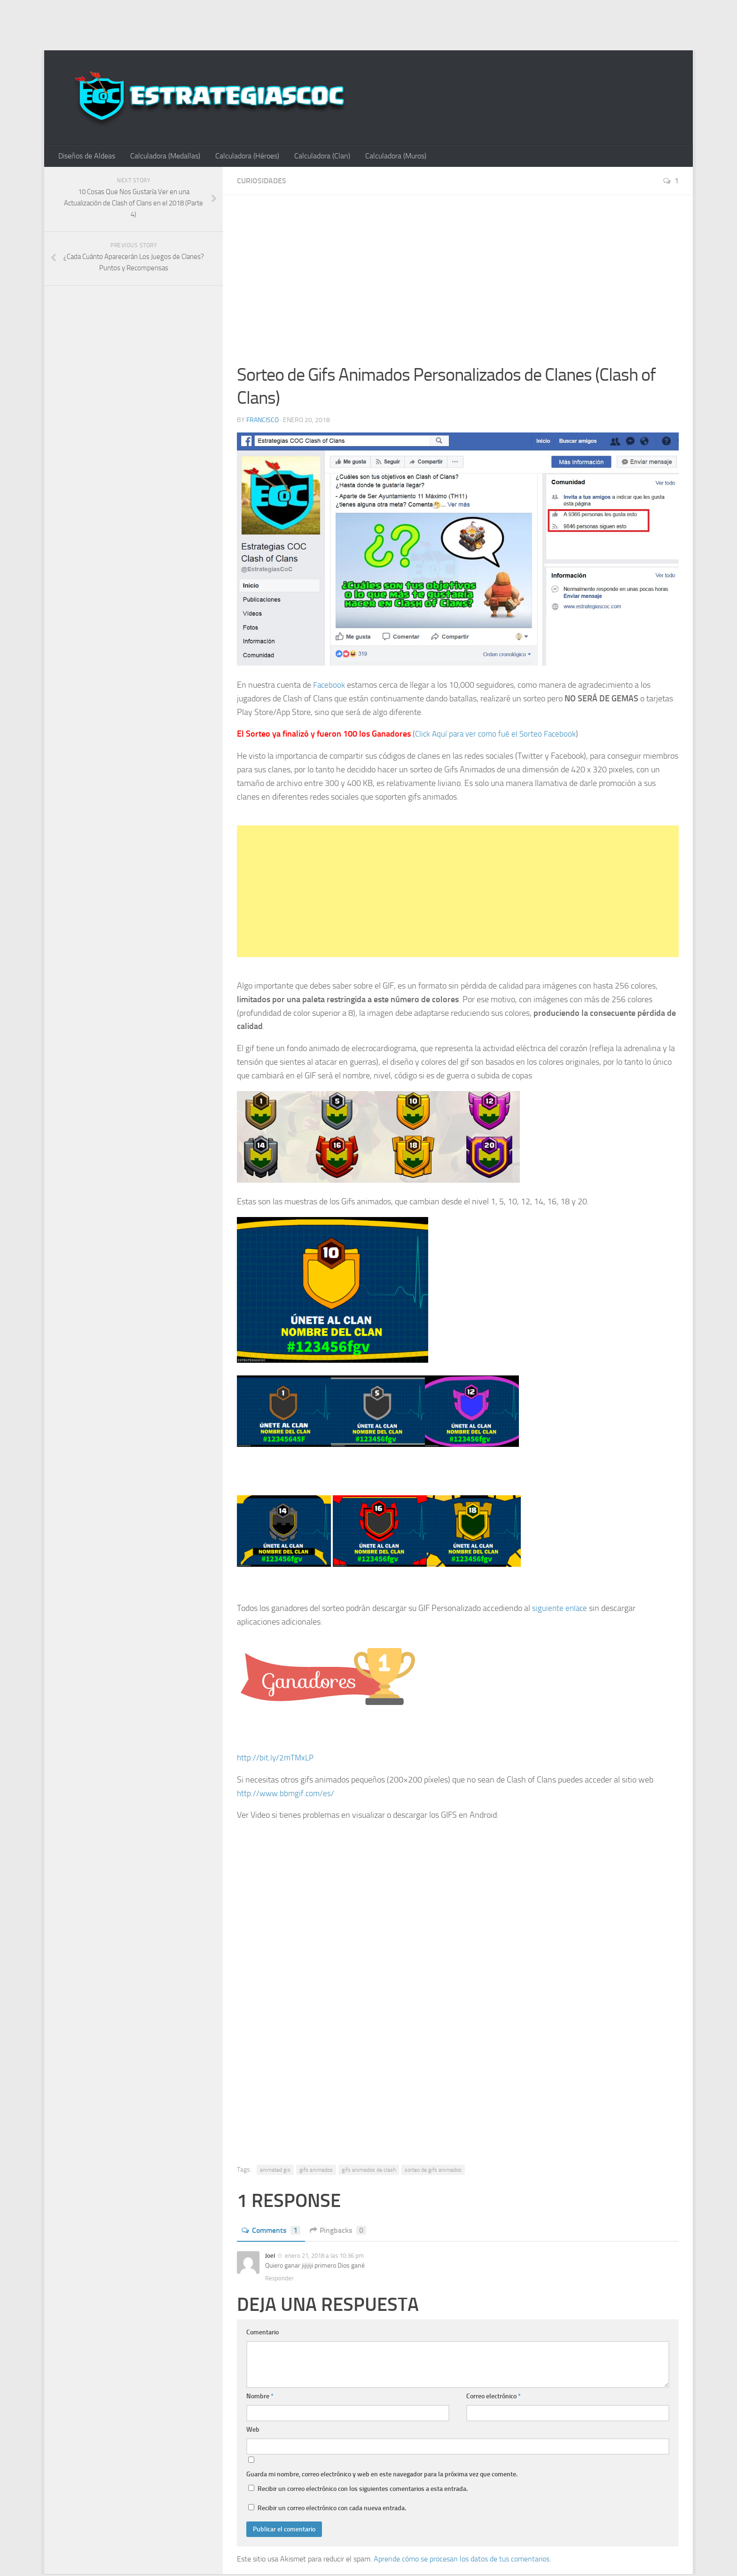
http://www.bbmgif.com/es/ (287, 1794)
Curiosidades (261, 182)
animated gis (275, 2171)
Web (252, 2431)
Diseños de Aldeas (86, 156)
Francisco (262, 421)
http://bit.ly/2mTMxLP (276, 1759)
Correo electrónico (493, 2398)
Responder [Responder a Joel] (279, 2279)
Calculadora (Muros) (387, 156)
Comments (271, 2231)
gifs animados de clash (369, 2171)
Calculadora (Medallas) (163, 156)
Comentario (262, 2334)
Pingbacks (338, 2231)
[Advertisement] (368, 23)
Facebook (330, 686)
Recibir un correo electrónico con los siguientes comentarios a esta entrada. (363, 2490)
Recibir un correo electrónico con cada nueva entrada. (332, 2509)
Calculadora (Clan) (316, 156)
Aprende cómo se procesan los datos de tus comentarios (461, 2560)
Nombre (260, 2398)
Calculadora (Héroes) (243, 156)
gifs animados (316, 2171)
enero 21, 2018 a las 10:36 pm (324, 2257)
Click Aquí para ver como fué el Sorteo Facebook (498, 735)
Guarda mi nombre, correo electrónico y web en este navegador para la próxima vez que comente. (381, 2476)
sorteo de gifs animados (433, 2171)
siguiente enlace (559, 1609)
